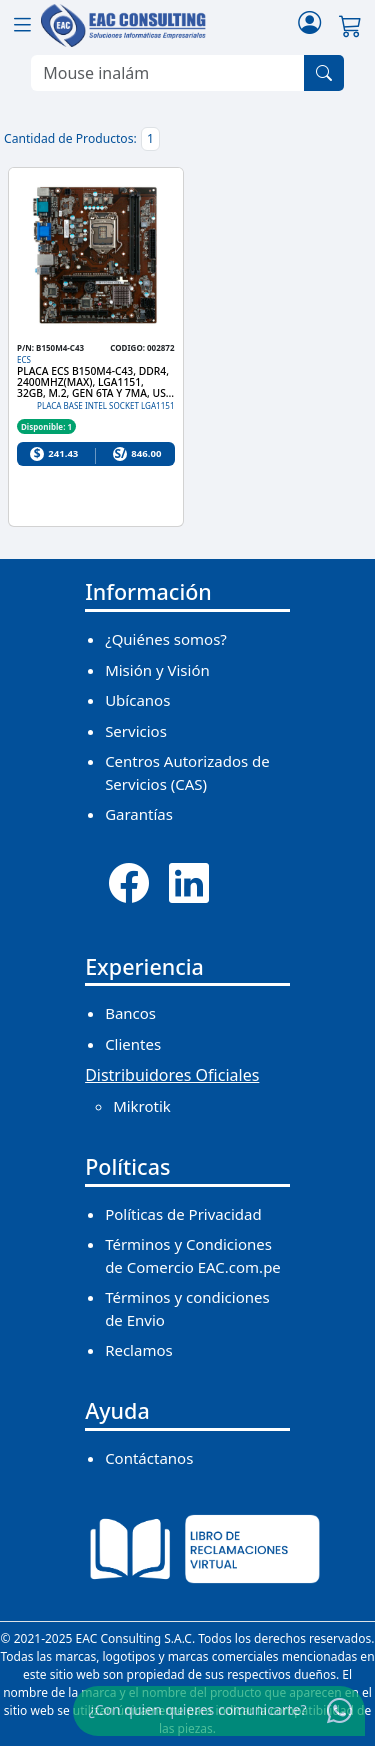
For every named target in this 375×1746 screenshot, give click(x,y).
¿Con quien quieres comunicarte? (198, 1709)
